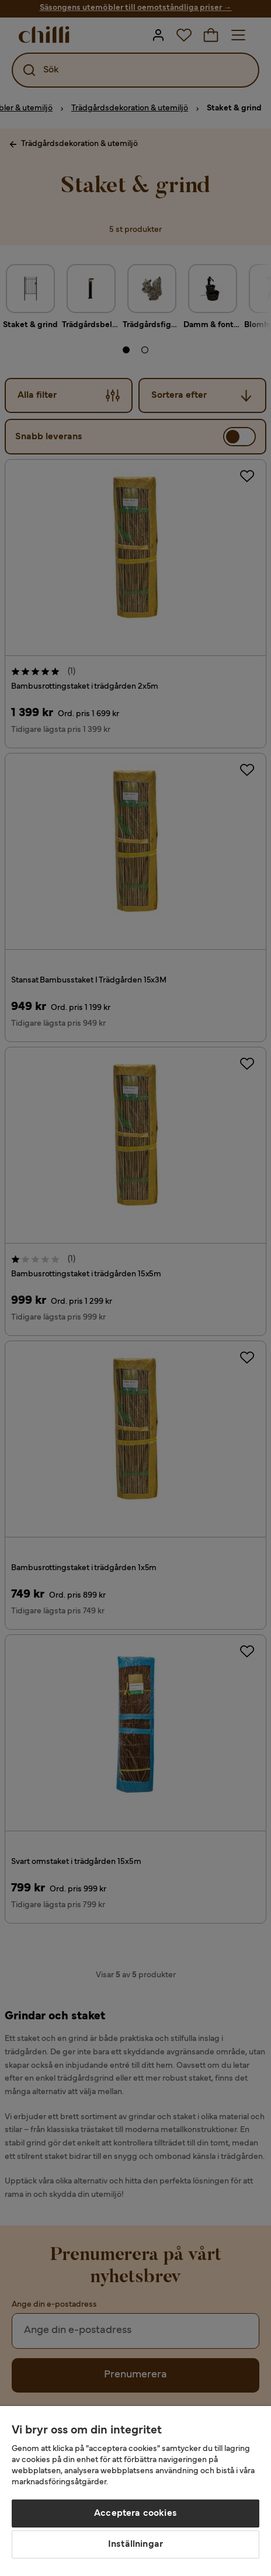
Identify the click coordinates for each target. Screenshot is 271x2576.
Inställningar (135, 2544)
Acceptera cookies (135, 2513)
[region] (135, 2491)
